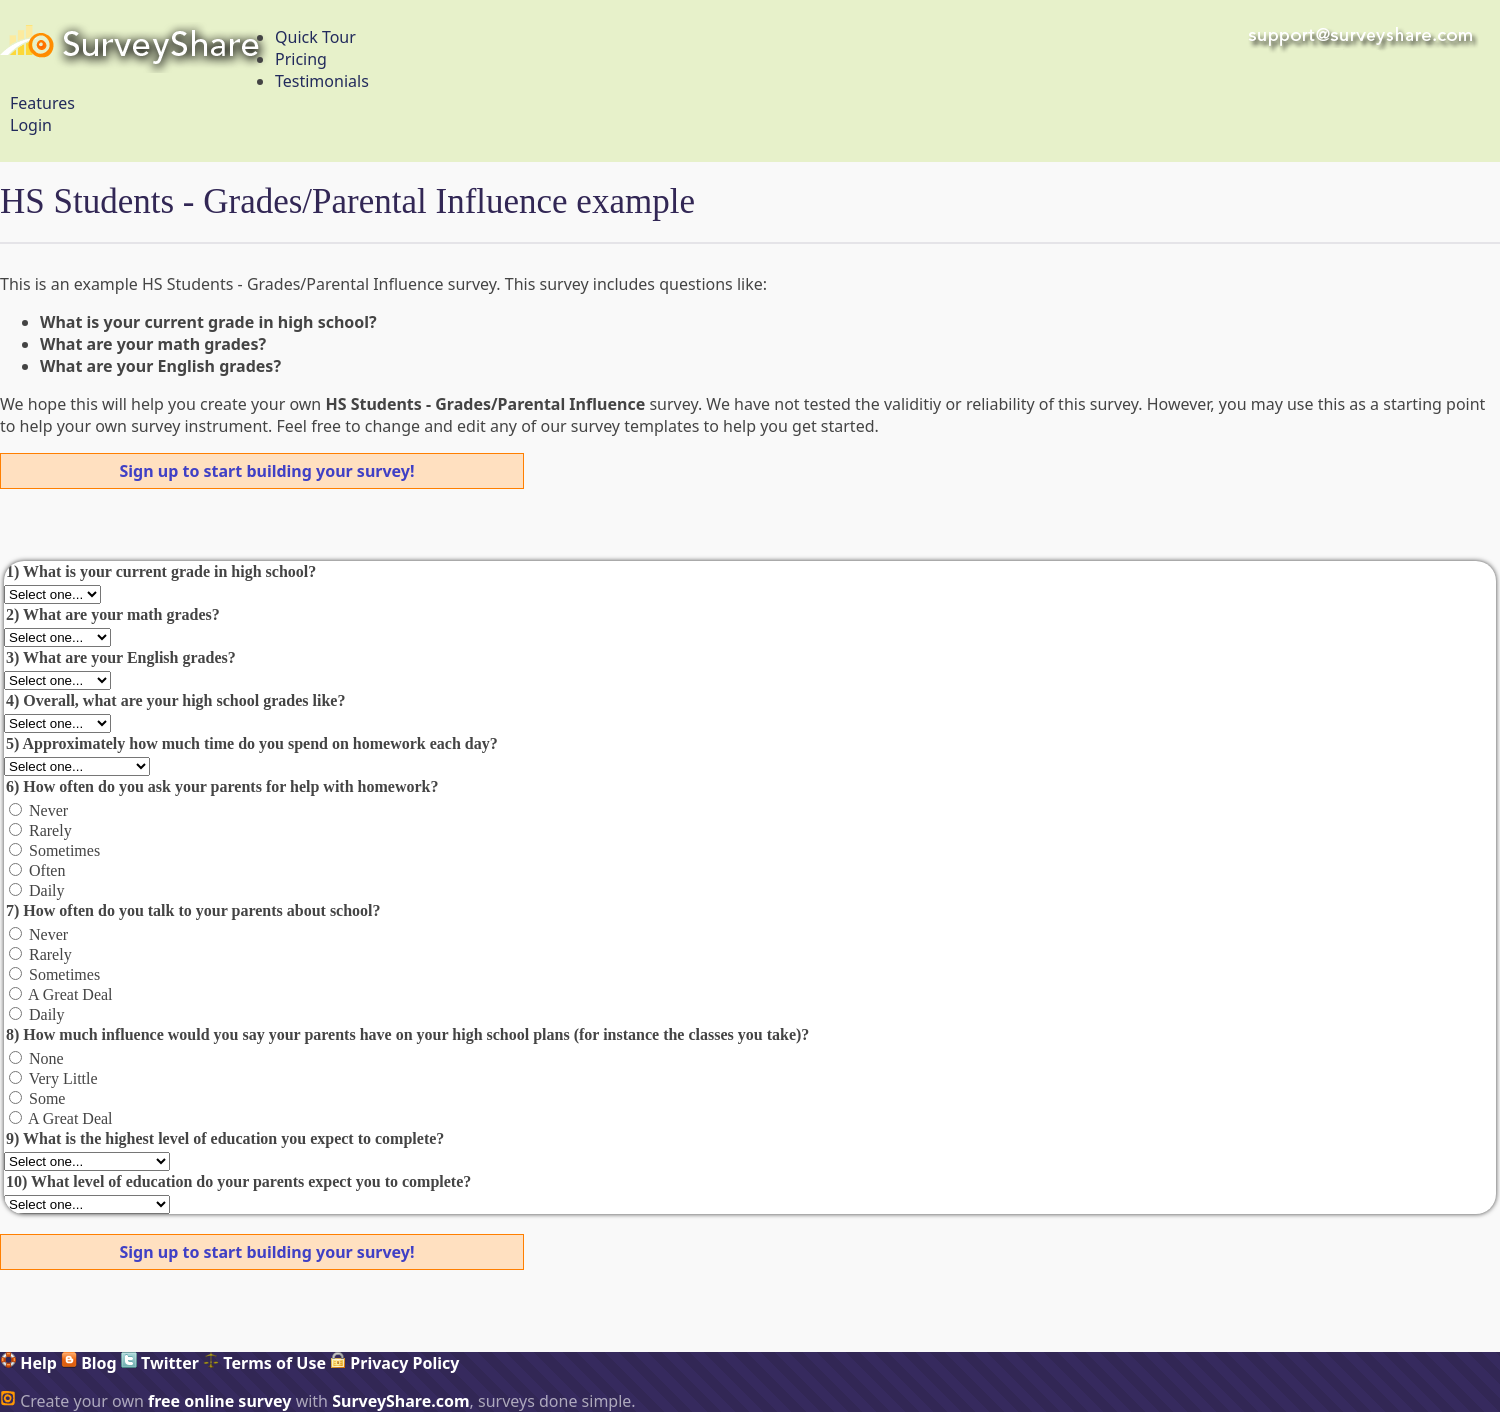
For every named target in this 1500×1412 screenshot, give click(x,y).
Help (28, 1363)
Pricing (301, 59)
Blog (89, 1363)
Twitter (160, 1363)
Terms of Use (264, 1363)
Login (31, 125)
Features (42, 103)
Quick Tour (315, 37)
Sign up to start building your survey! (267, 471)
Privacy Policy (394, 1363)
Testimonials (322, 81)
